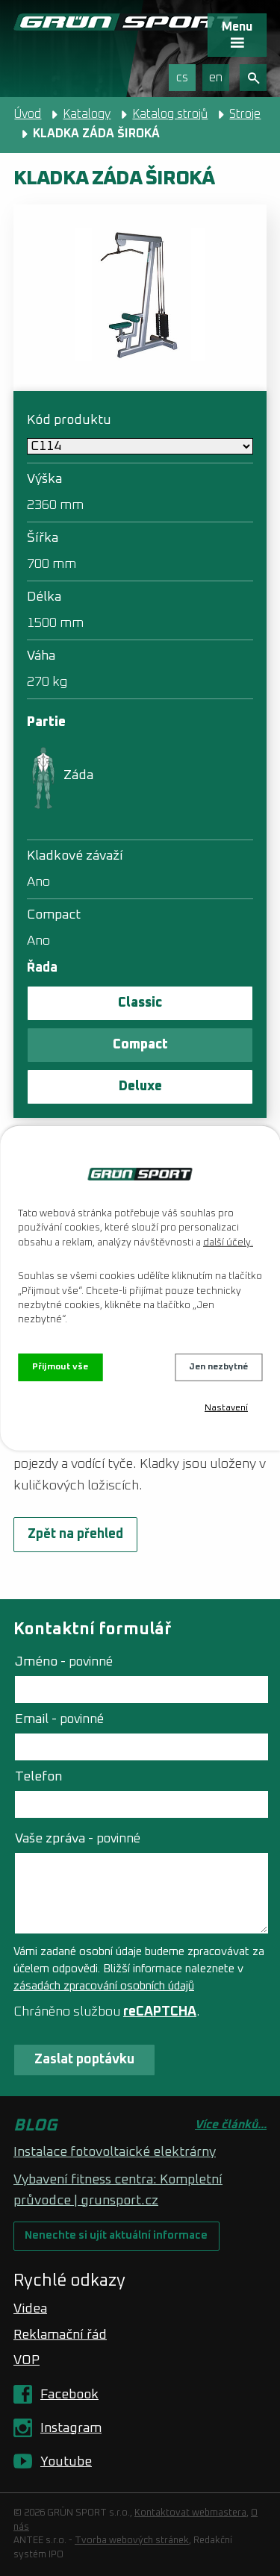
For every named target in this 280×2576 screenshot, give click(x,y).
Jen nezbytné (218, 1367)
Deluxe (140, 1086)
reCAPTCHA (159, 2012)
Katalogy (87, 114)
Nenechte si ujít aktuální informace (116, 2235)
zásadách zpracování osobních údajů (103, 1986)
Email (59, 1719)
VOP (26, 2360)
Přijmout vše (60, 1367)
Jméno (64, 1662)
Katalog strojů (170, 114)
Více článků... (231, 2124)
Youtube (66, 2462)
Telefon (38, 1776)
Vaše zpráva (77, 1838)
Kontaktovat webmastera (190, 2513)
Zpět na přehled (75, 1534)
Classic (140, 1003)
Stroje (245, 114)
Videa (30, 2309)
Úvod (27, 114)
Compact (140, 1044)
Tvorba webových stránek (132, 2540)
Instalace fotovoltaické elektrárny (114, 2152)
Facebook (69, 2394)
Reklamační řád (60, 2335)
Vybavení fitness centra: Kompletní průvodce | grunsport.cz (118, 2190)
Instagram (71, 2428)
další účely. (228, 1243)
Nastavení (226, 1408)
